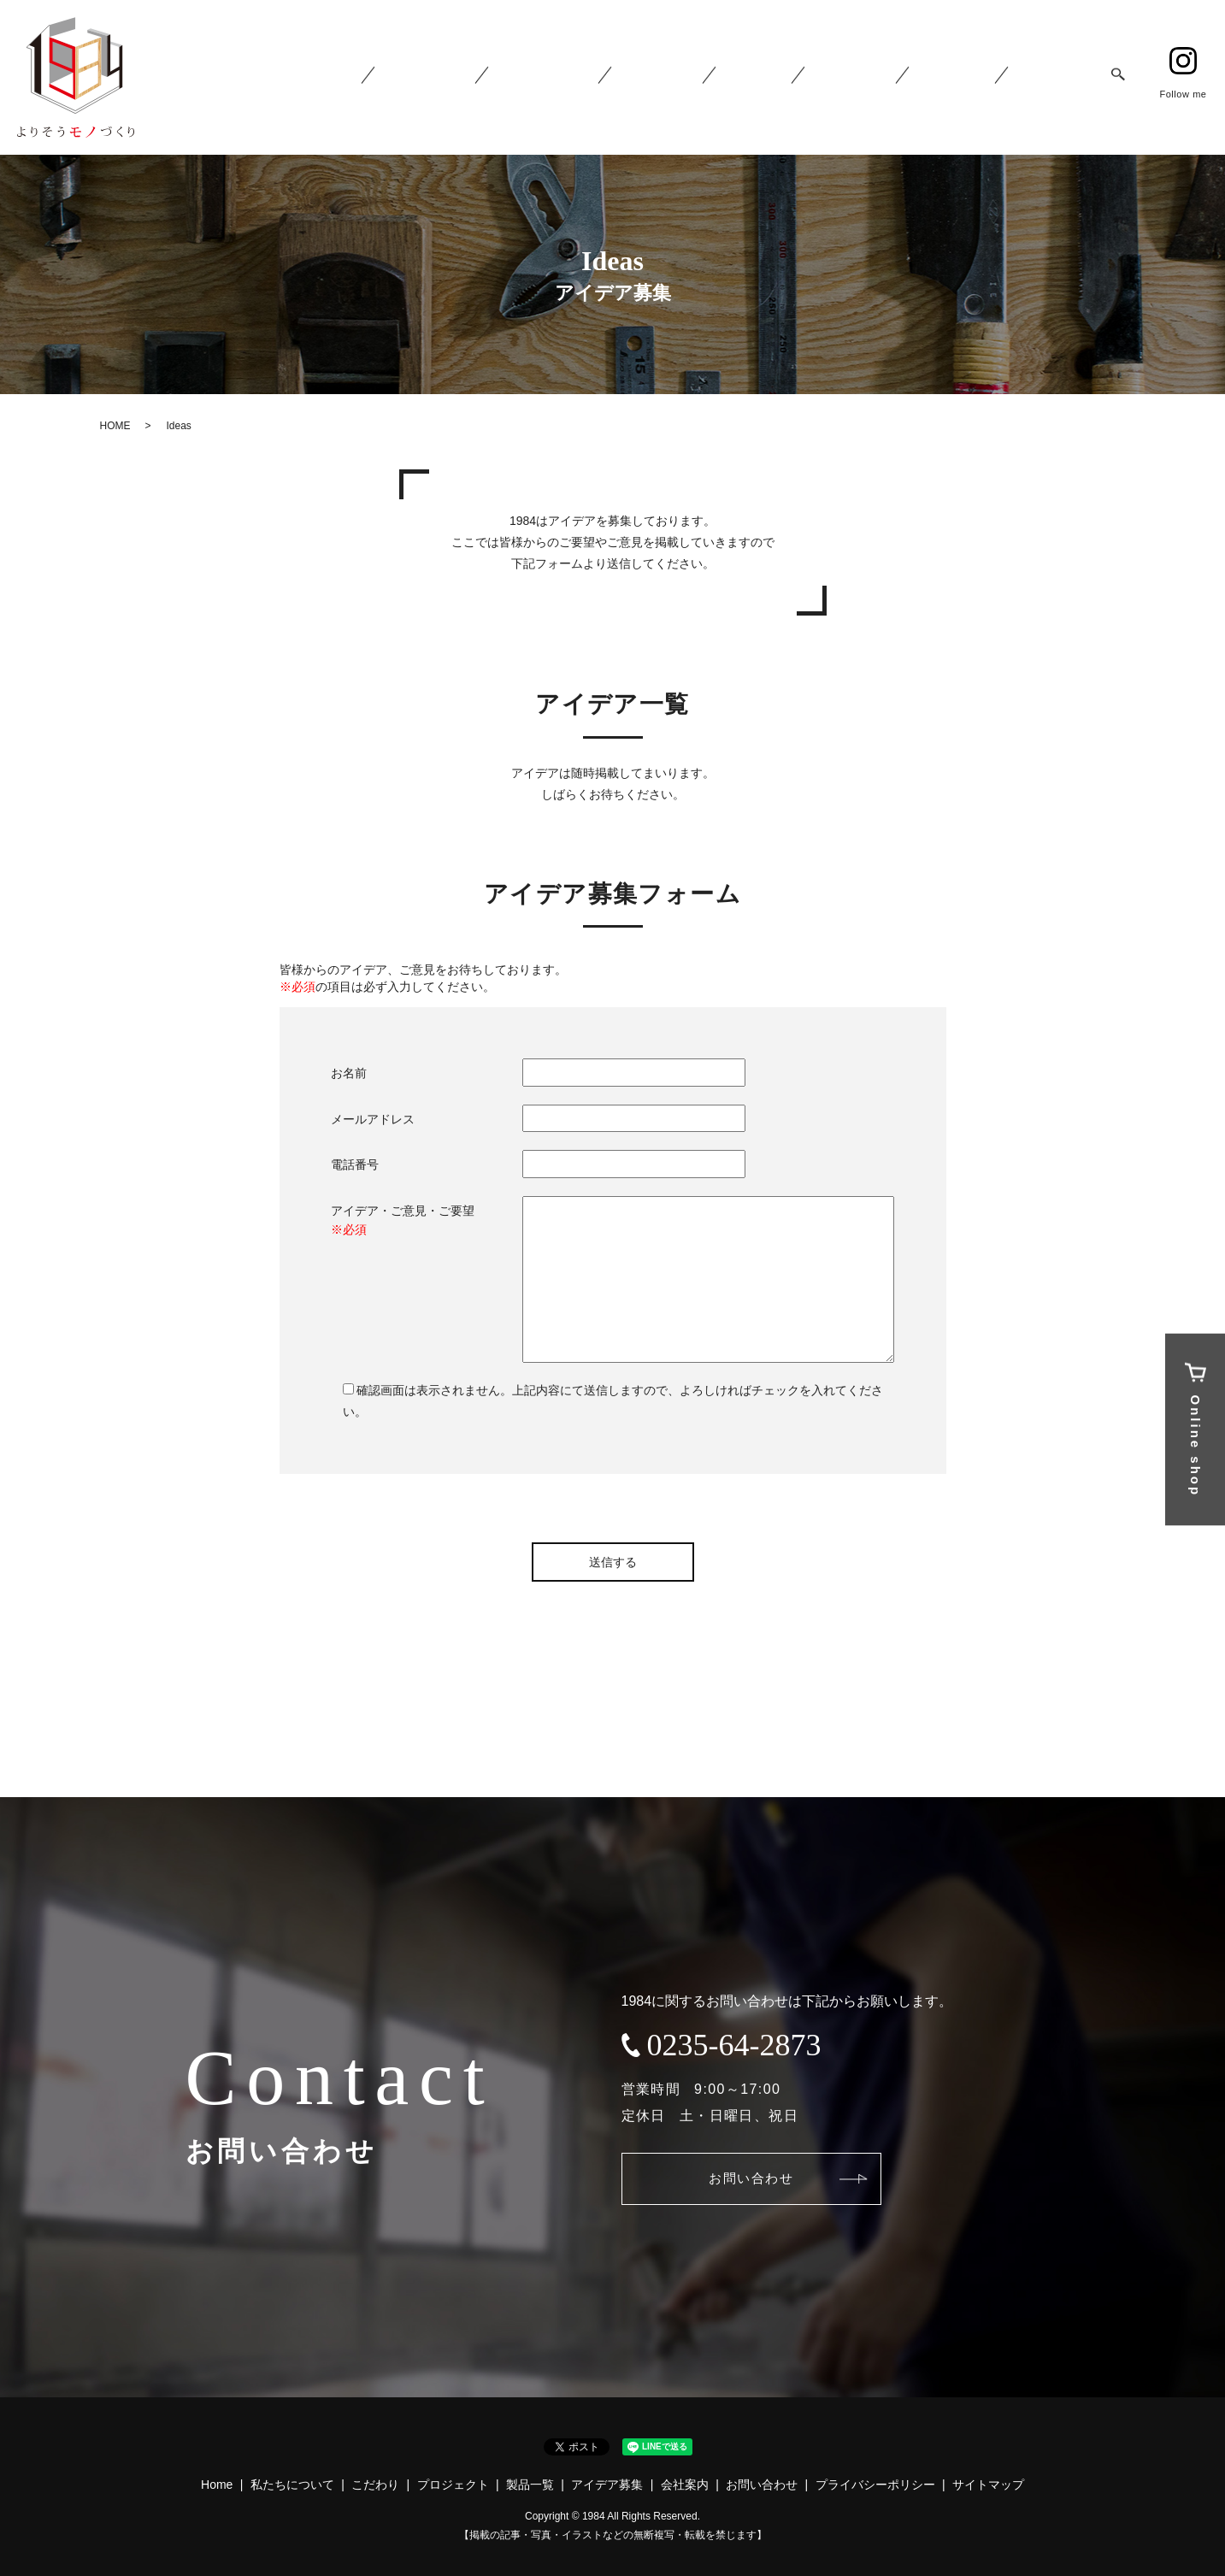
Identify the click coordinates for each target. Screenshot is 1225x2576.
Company (964, 78)
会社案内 (685, 2484)
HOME (115, 426)
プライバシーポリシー (875, 2484)
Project (692, 78)
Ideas (870, 78)
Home (386, 78)
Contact (1057, 78)
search (1118, 78)
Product (781, 78)
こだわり (375, 2484)
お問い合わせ (764, 2178)
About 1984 (474, 78)
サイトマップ (988, 2484)
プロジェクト (453, 2484)
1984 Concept (586, 78)
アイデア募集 (607, 2484)
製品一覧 (530, 2484)
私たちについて (292, 2484)
